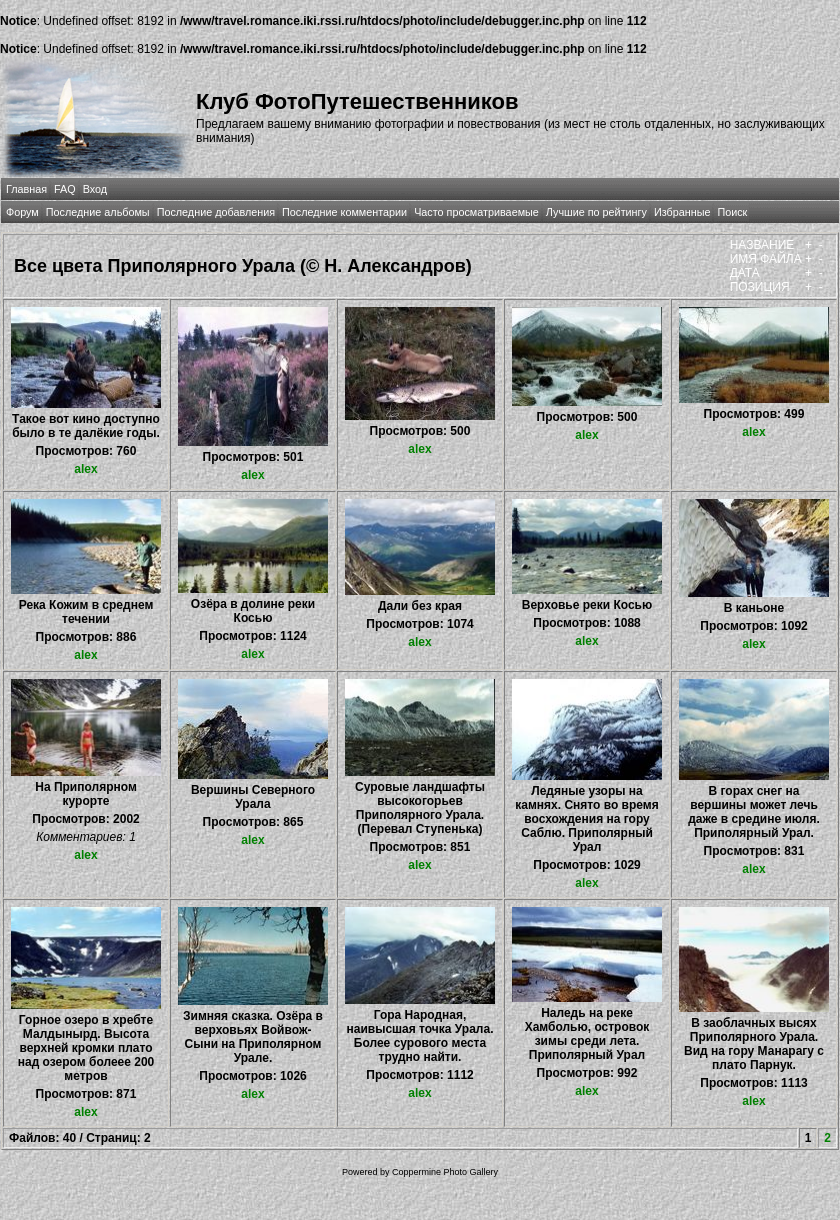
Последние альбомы (98, 212)
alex (85, 469)
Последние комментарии (344, 212)
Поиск (732, 212)
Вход (95, 189)
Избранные (682, 212)
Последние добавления (216, 212)
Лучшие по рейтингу (596, 212)
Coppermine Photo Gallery (445, 1172)
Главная (26, 189)
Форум (22, 212)
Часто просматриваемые (476, 212)
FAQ (65, 189)
